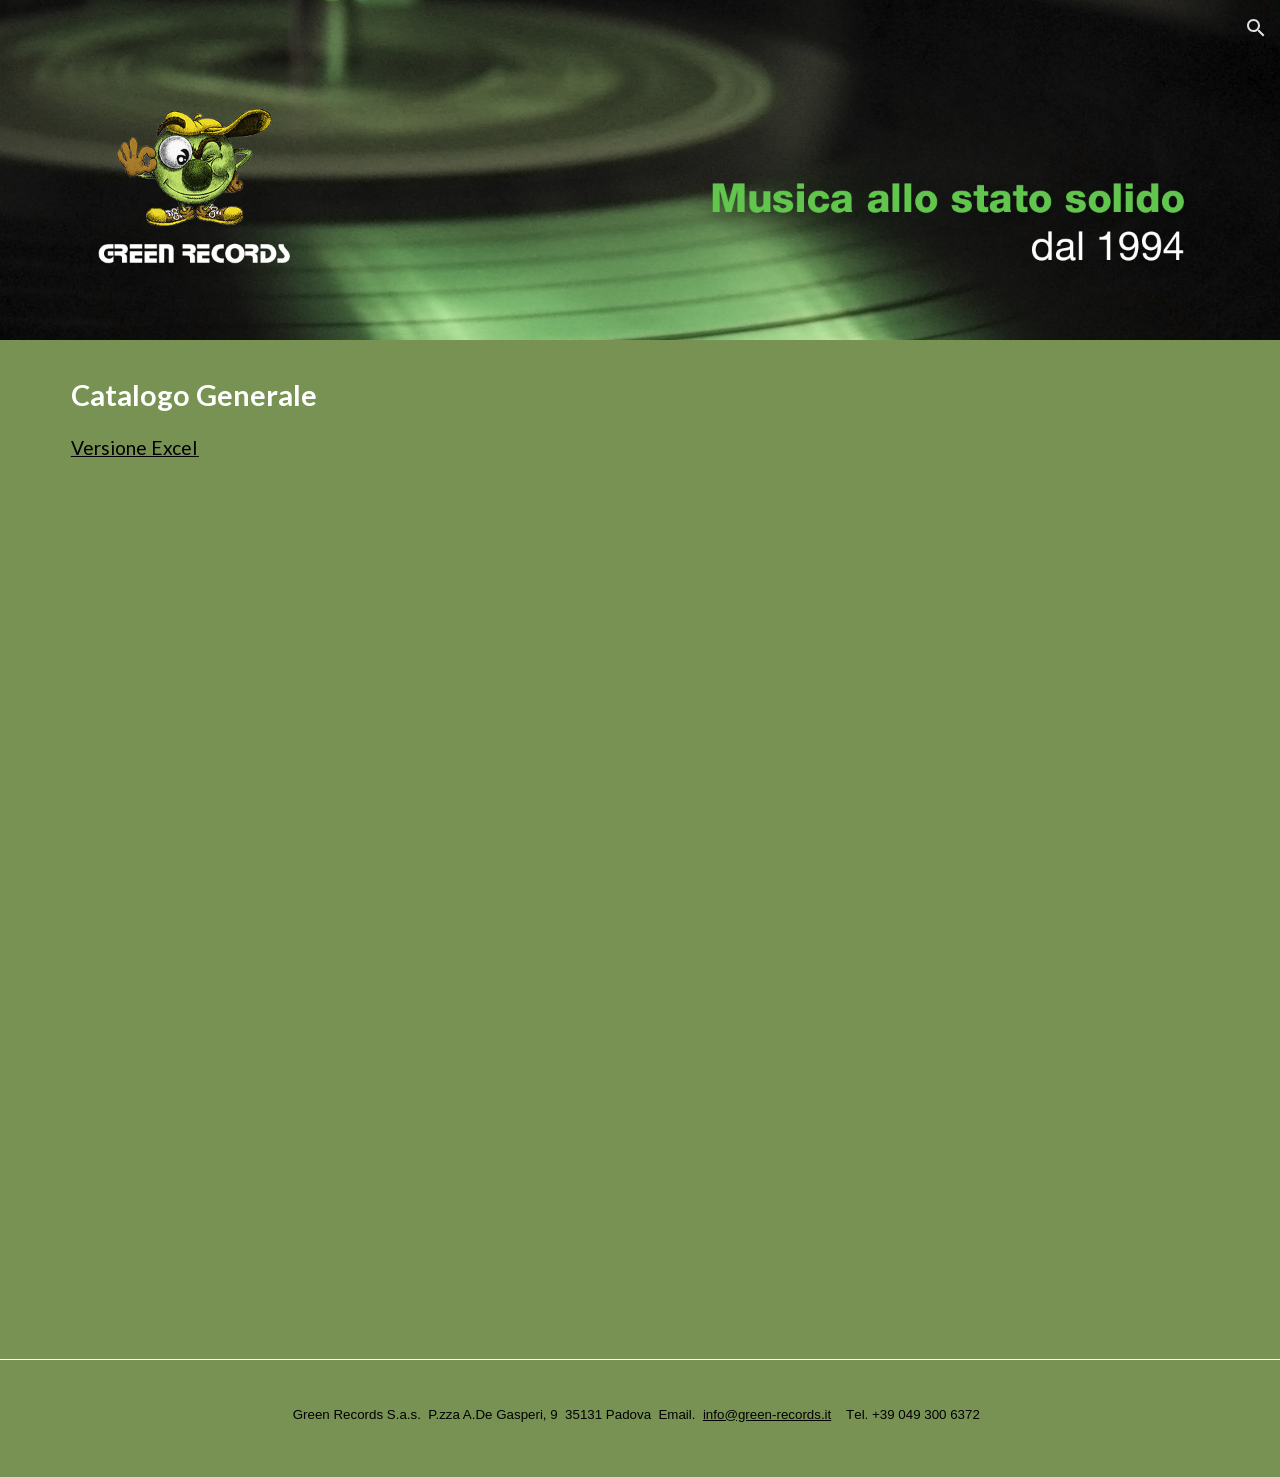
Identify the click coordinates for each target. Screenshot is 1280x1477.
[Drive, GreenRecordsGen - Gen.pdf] (591, 929)
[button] (1256, 28)
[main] (640, 420)
